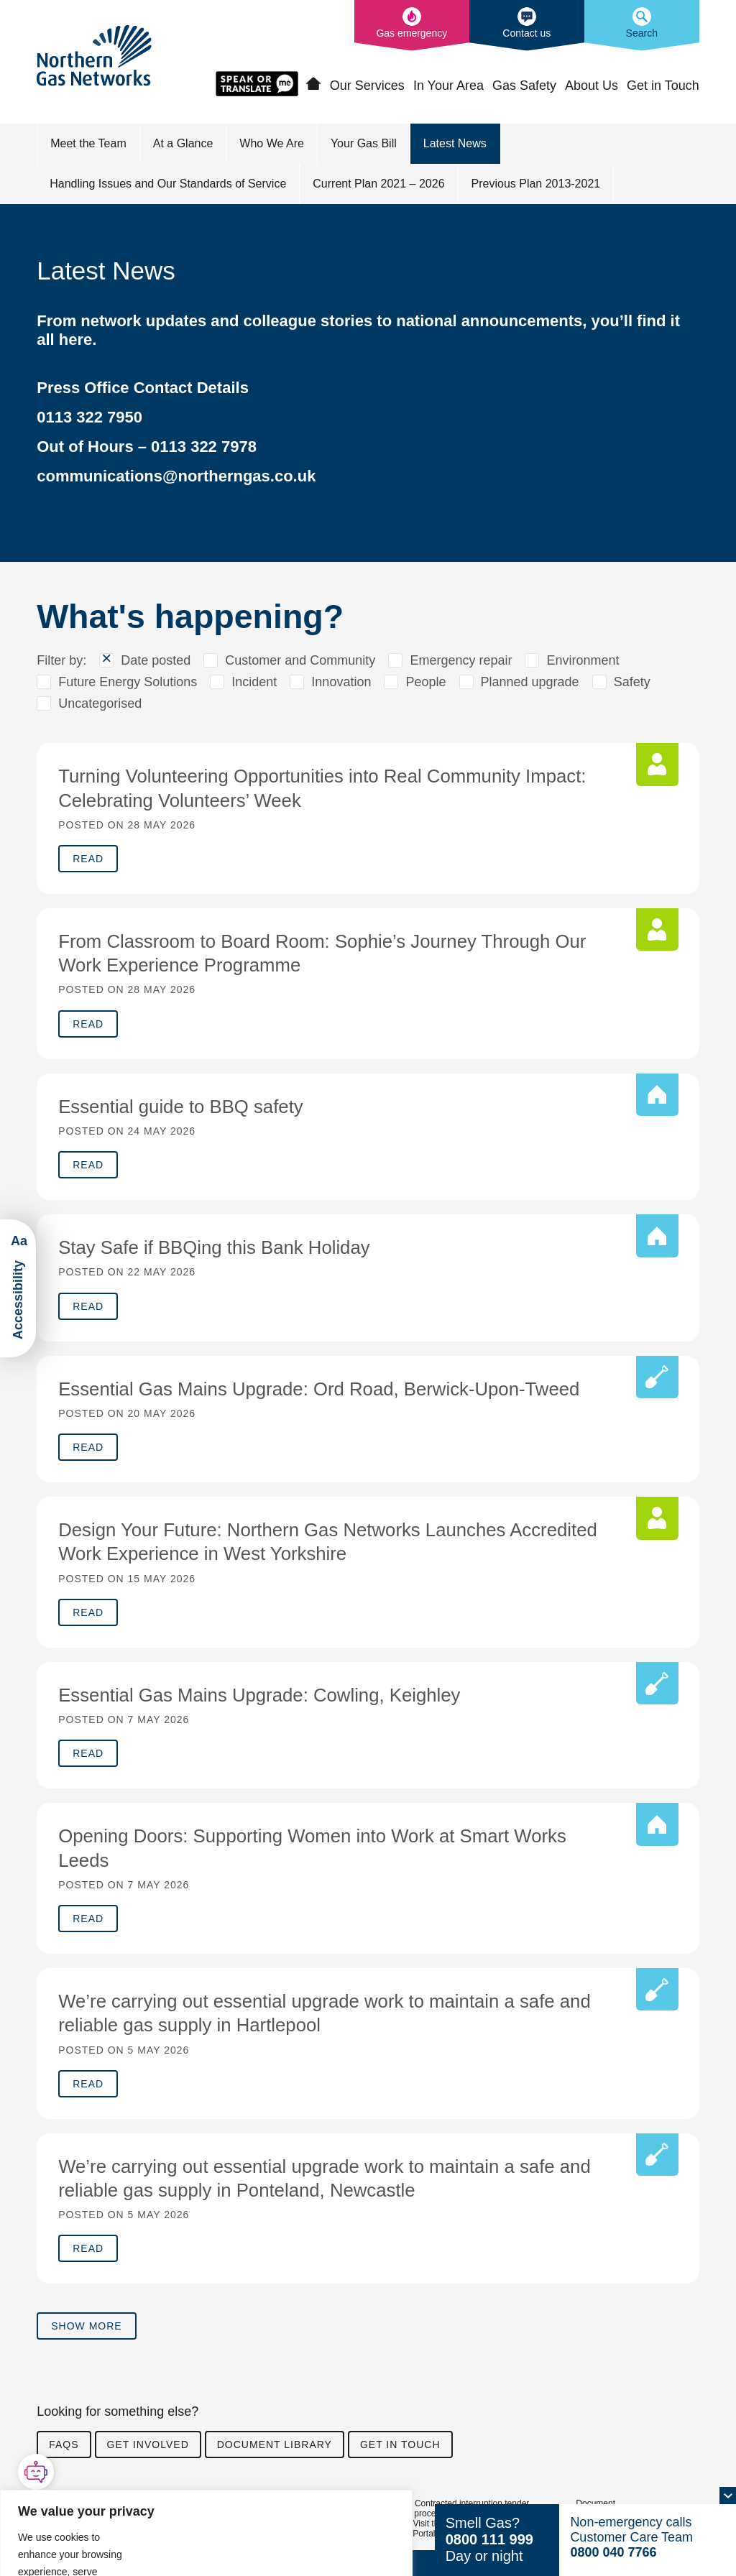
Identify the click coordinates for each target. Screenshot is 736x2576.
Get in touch (400, 2454)
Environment (582, 661)
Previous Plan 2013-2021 (536, 184)
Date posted (155, 661)
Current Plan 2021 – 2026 (378, 184)
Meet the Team (88, 144)
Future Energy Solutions (127, 682)
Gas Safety (524, 86)
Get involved (148, 2454)
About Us (591, 86)
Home (313, 84)
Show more (86, 2336)
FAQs (63, 2454)
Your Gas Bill (364, 144)
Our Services (367, 86)
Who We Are (271, 144)
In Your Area (448, 86)
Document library (274, 2454)
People (425, 682)
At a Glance (183, 144)
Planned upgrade (530, 682)
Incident (254, 682)
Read (88, 860)
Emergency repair (461, 661)
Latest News (455, 144)
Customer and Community (300, 661)
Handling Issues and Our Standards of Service (168, 184)
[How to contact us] (526, 26)
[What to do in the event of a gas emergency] (411, 26)
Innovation (341, 682)
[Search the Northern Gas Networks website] (641, 26)
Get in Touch (663, 86)
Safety (632, 682)
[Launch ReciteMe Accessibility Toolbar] (18, 1288)
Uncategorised (100, 704)
